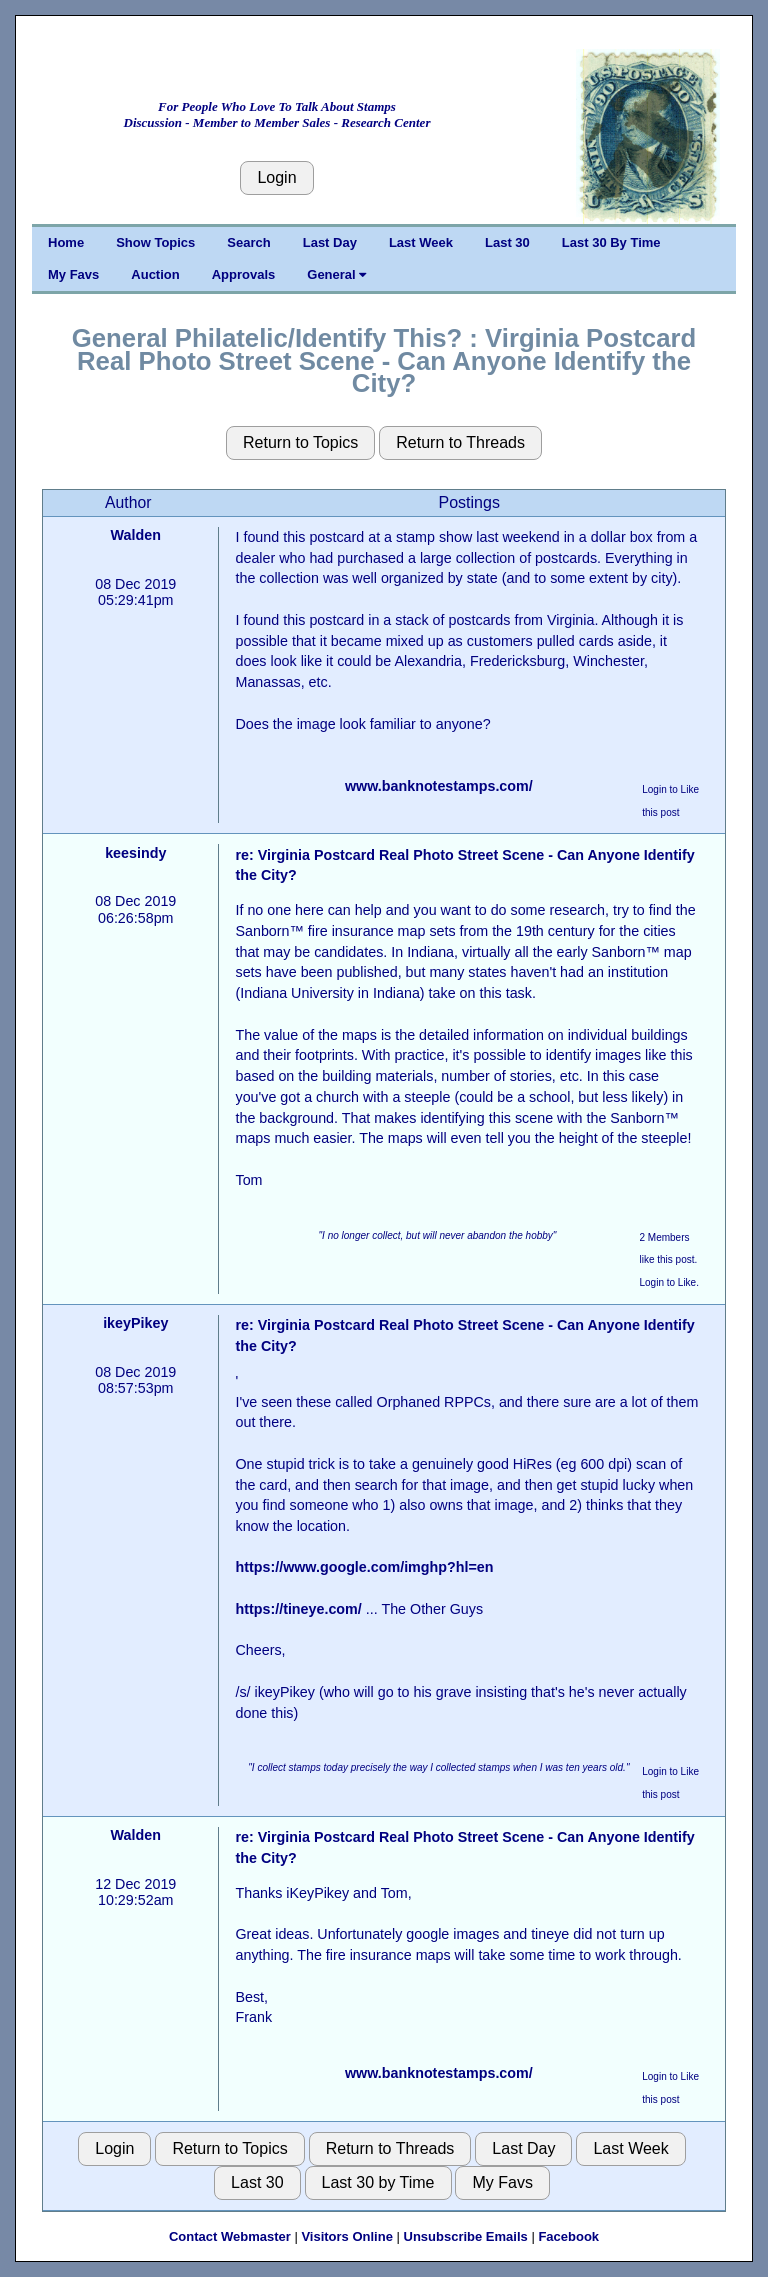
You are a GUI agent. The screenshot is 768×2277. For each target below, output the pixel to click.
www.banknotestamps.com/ (439, 786)
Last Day (330, 242)
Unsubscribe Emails (466, 2236)
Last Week (421, 242)
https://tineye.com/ (298, 1609)
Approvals (244, 274)
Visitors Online (347, 2236)
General (336, 274)
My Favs (73, 274)
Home (66, 242)
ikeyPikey (135, 1323)
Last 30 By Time (611, 242)
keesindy (135, 853)
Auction (155, 274)
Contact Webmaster (230, 2236)
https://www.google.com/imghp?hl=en (364, 1567)
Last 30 (507, 242)
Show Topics (155, 242)
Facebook (568, 2236)
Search (248, 242)
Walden (136, 535)
